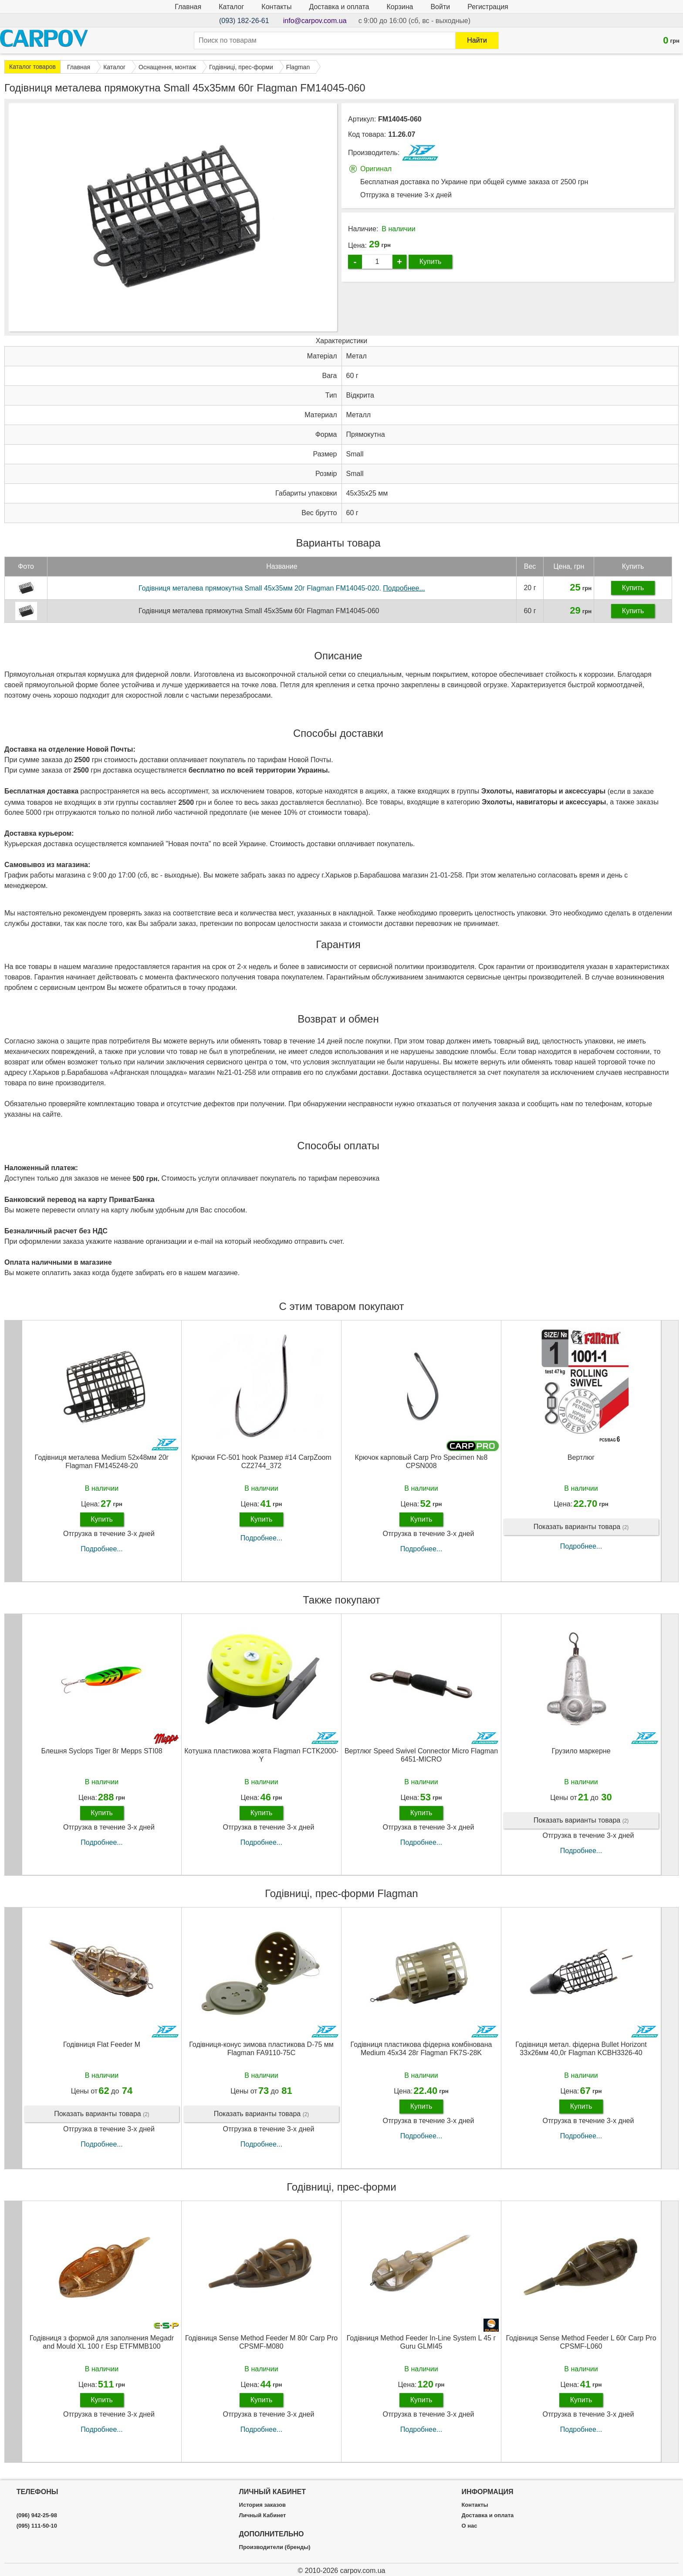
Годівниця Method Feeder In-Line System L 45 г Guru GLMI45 (421, 2342)
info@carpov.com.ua (315, 20)
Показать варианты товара (581, 1527)
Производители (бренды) (275, 2547)
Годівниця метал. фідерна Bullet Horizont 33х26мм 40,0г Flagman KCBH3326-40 (580, 2048)
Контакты (276, 6)
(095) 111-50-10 (37, 2526)
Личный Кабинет (262, 2515)
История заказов (262, 2505)
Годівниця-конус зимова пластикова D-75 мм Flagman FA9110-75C (261, 2048)
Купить (430, 261)
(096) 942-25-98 (37, 2515)
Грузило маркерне (580, 1751)
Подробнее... (101, 1549)
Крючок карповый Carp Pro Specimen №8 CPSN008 (421, 1461)
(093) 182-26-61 (244, 20)
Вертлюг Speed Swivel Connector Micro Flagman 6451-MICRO (421, 1755)
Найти (477, 40)
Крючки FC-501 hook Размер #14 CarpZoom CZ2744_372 (261, 1461)
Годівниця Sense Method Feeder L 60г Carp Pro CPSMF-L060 (581, 2342)
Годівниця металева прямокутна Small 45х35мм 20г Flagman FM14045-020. (282, 588)
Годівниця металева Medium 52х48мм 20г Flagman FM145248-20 (102, 1461)
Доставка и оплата (339, 6)
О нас (469, 2526)
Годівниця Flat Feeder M (101, 2044)
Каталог (231, 6)
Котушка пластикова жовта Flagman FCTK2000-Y (261, 1755)
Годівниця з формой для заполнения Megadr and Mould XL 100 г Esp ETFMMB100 (102, 2342)
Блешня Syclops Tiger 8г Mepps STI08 (101, 1751)
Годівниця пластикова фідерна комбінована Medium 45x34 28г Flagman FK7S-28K (421, 2048)
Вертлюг (581, 1457)
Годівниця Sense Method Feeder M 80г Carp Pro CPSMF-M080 (261, 2342)
